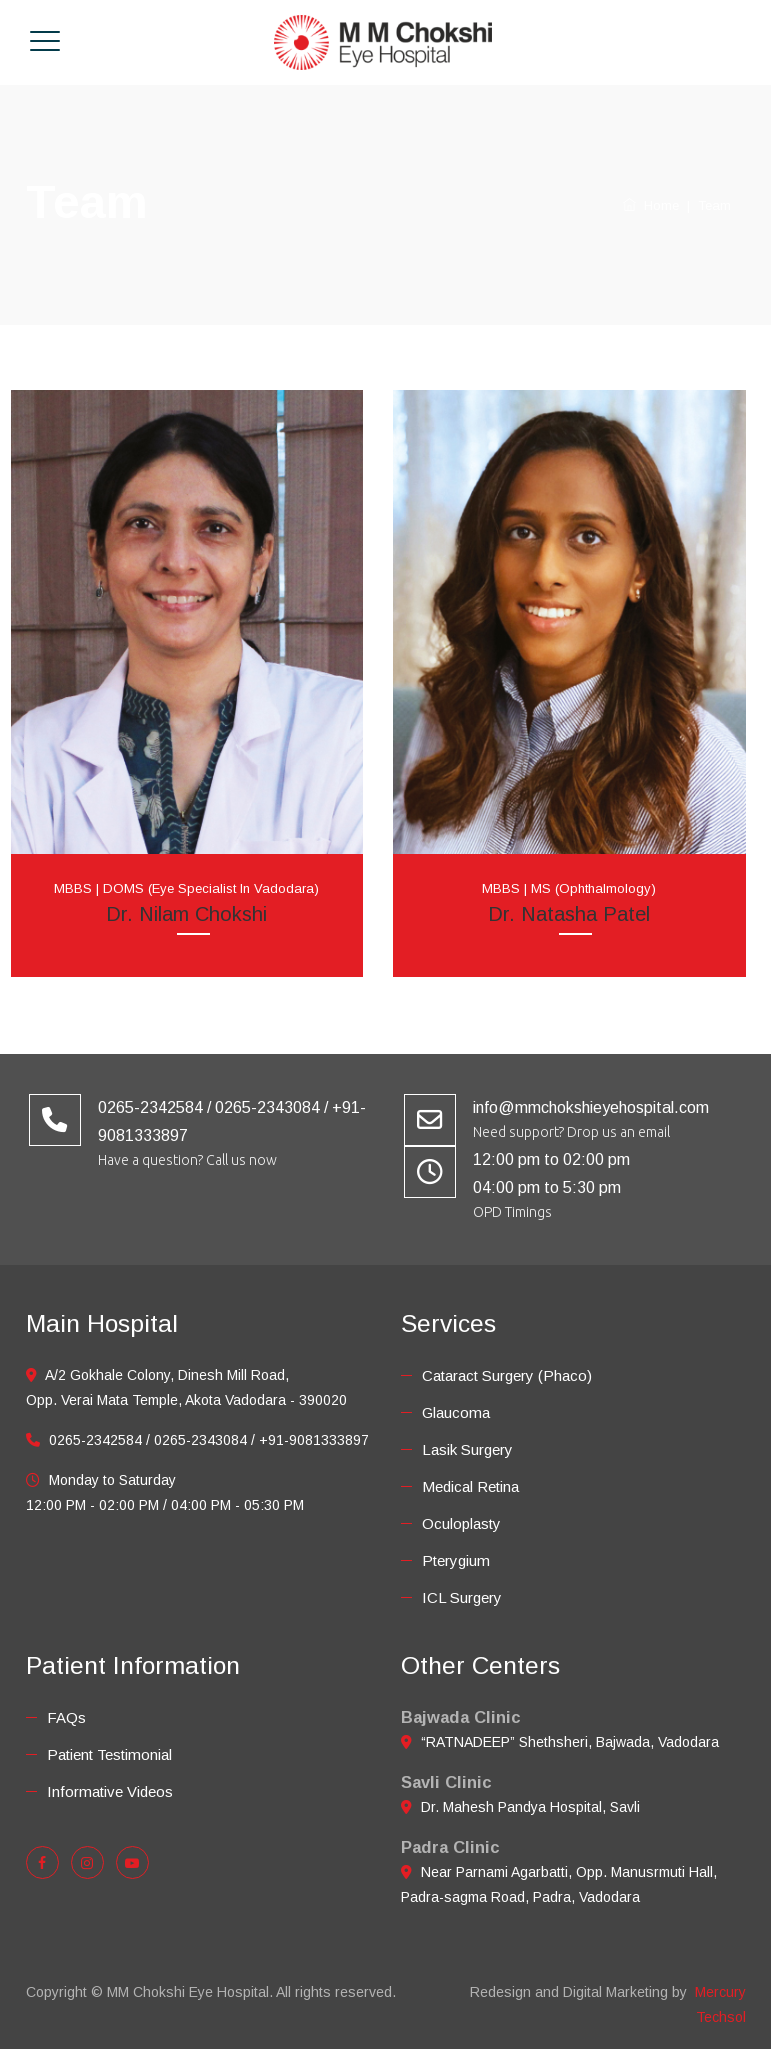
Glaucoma (456, 1412)
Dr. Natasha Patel (569, 914)
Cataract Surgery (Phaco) (507, 1375)
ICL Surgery (462, 1597)
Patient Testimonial (109, 1754)
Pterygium (456, 1560)
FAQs (66, 1717)
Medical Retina (470, 1486)
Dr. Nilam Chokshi (186, 914)
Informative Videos (110, 1791)
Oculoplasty (461, 1523)
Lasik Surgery (467, 1449)
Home (651, 205)
